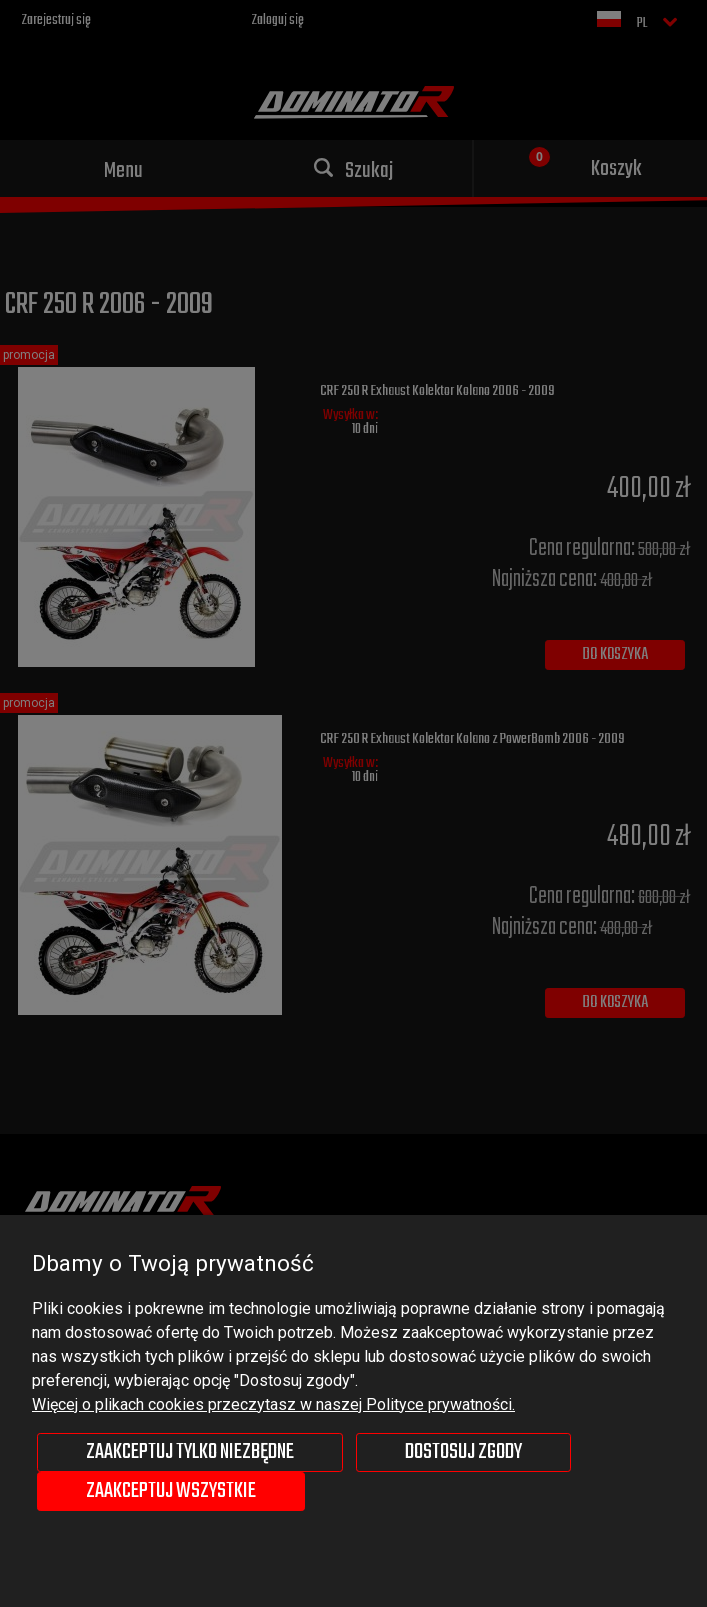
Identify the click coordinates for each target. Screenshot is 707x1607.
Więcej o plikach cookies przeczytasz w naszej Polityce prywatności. (273, 1404)
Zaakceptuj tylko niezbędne (190, 1452)
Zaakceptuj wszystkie (171, 1491)
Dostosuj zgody (463, 1452)
